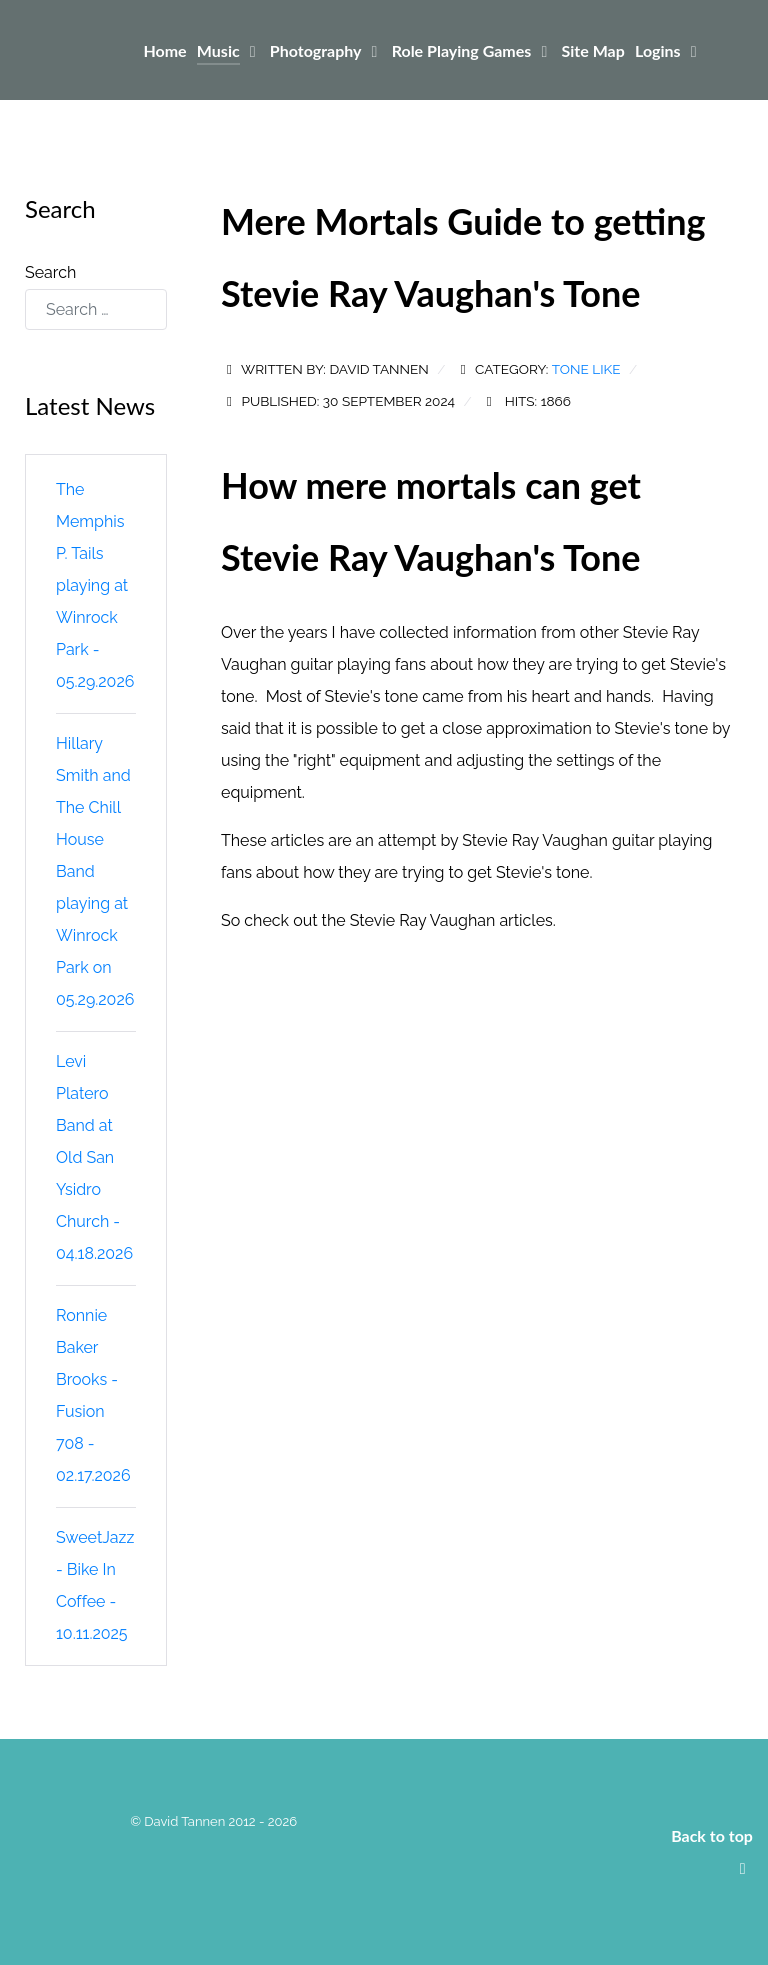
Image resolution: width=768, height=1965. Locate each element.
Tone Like (586, 369)
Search (50, 272)
